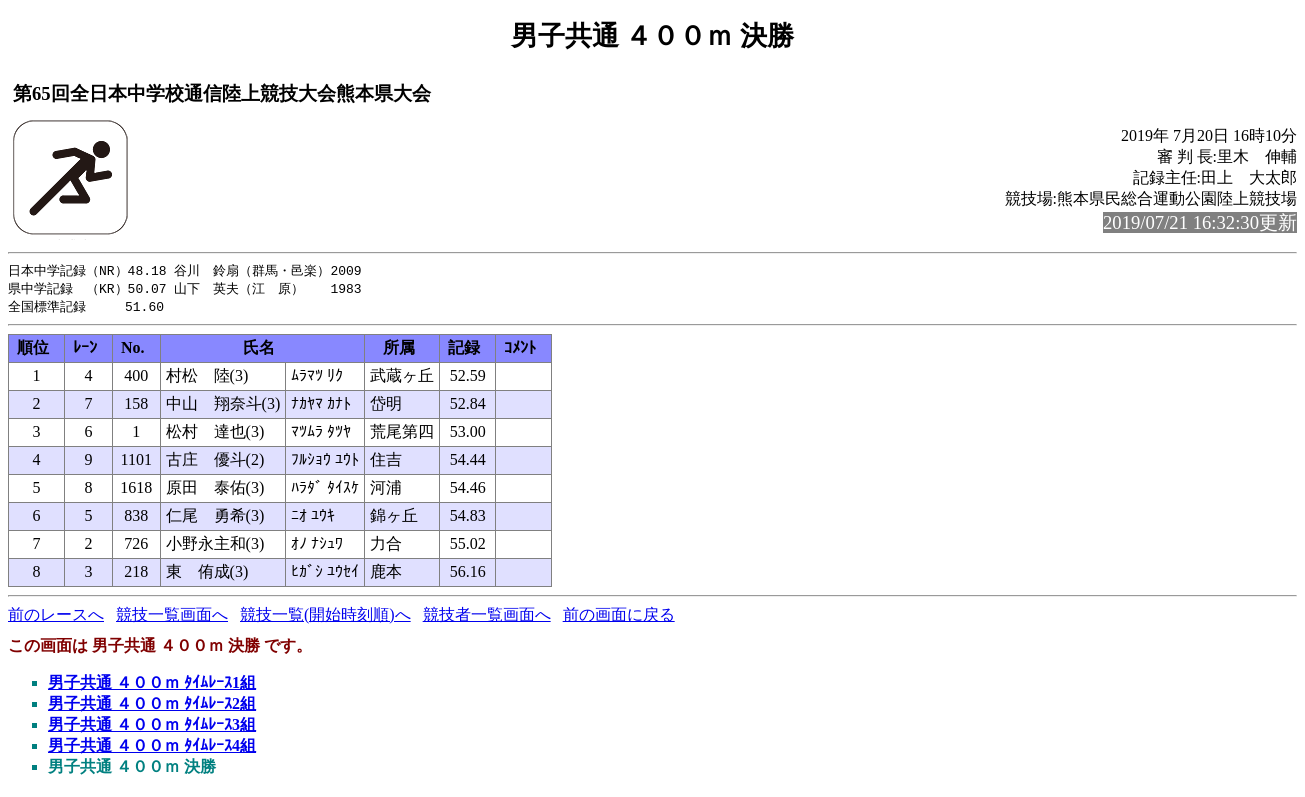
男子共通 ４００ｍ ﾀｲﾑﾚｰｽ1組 (152, 685)
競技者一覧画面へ (487, 617)
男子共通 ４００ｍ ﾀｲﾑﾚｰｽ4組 (152, 748)
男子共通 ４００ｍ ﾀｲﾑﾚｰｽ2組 (152, 706)
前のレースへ (56, 617)
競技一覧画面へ (172, 617)
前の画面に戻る (619, 617)
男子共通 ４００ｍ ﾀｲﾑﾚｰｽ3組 (152, 727)
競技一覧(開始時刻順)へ (325, 617)
